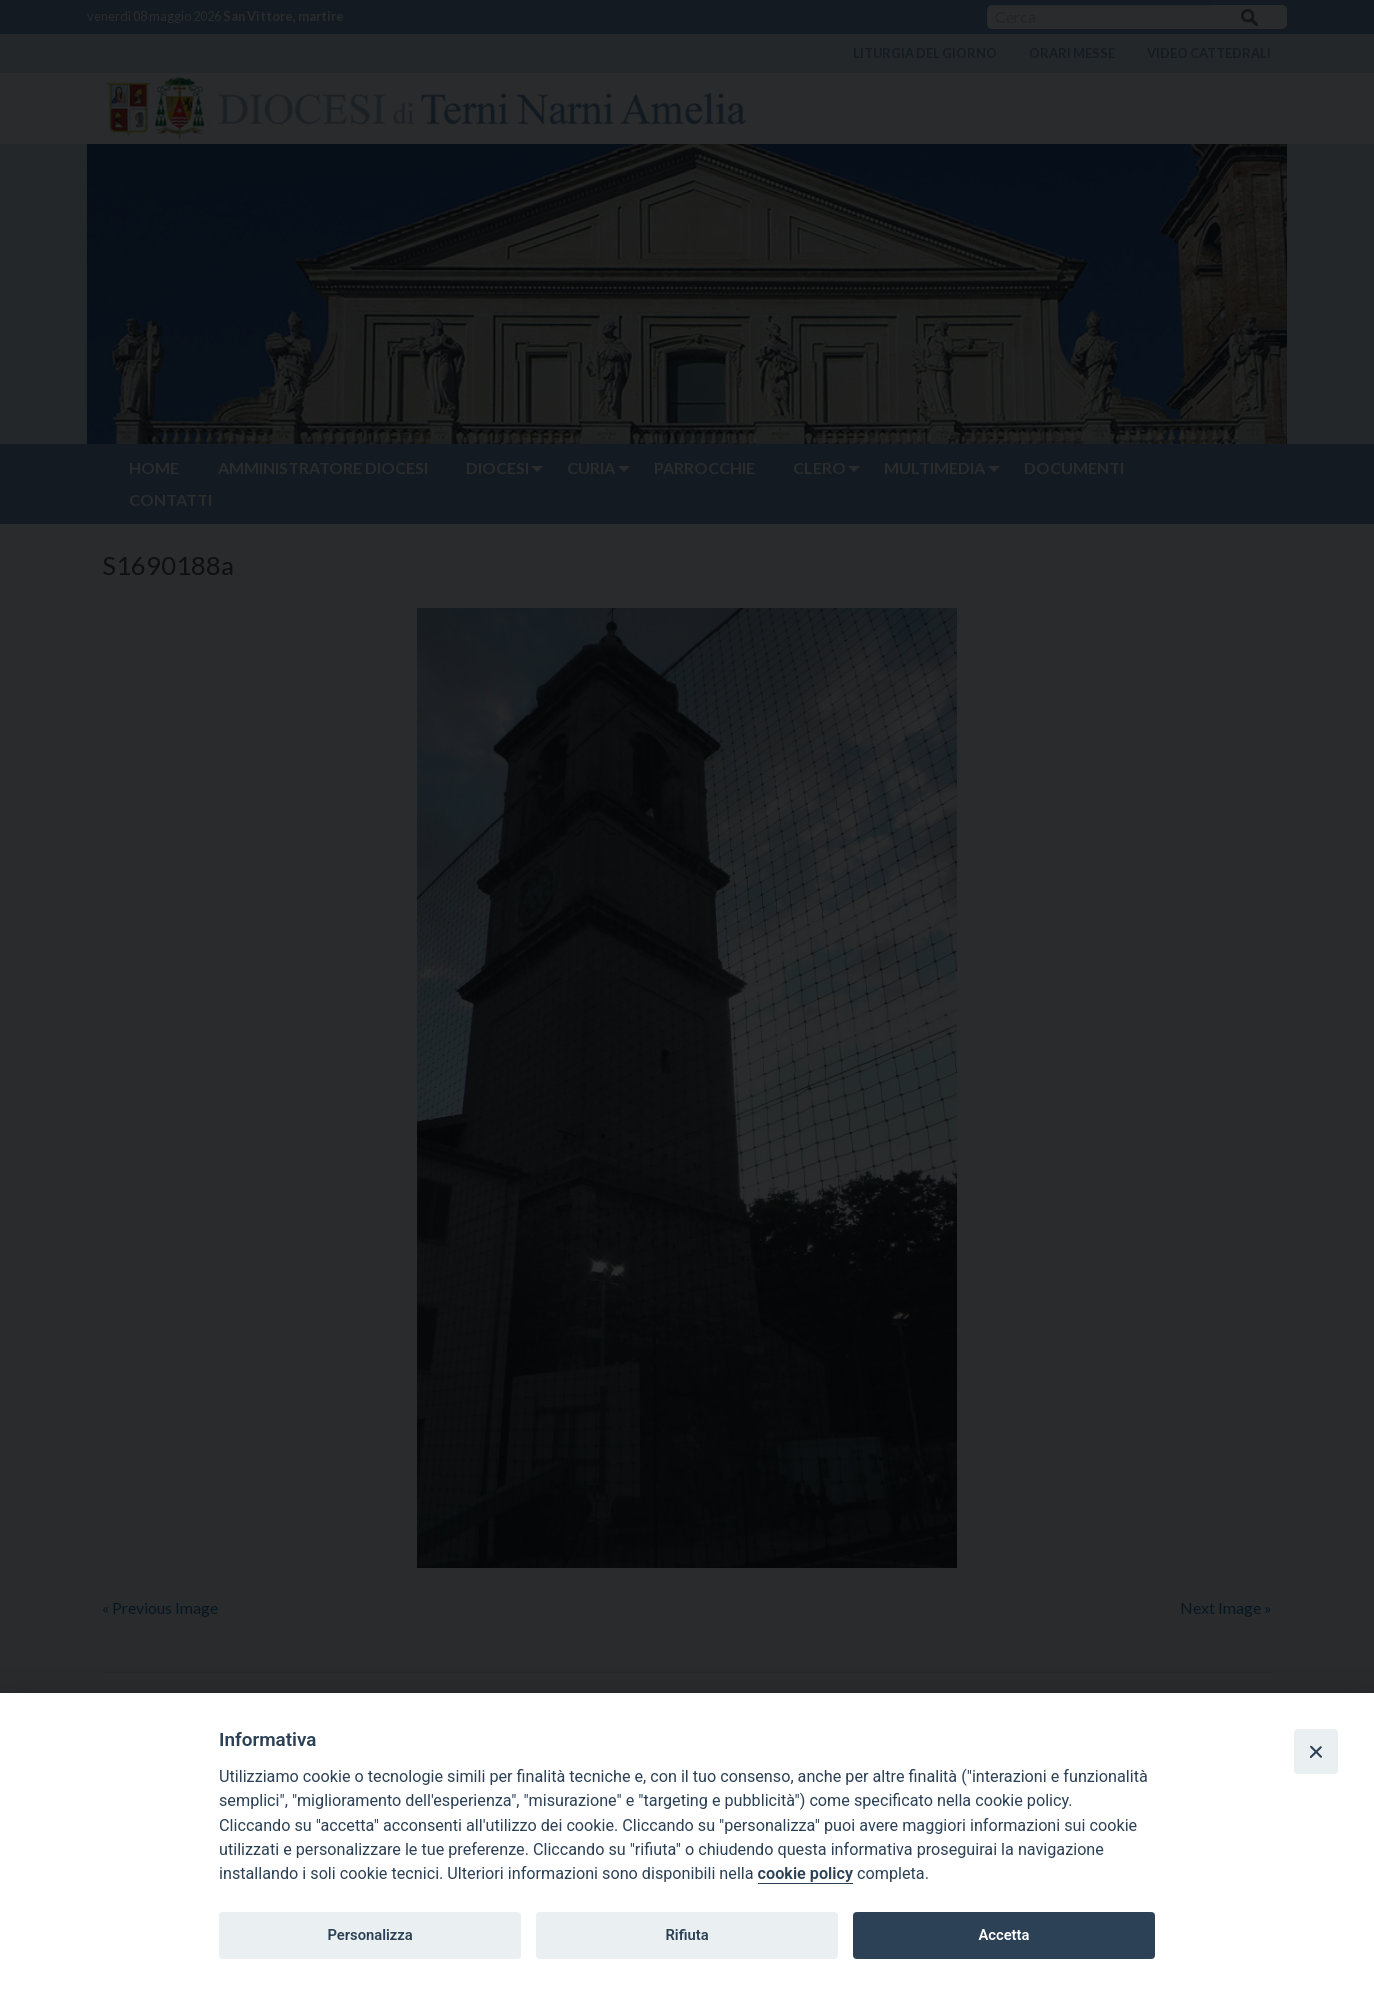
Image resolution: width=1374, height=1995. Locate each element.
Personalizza (369, 1935)
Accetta (1003, 1935)
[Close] (1316, 1751)
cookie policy (805, 1873)
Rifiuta (686, 1935)
